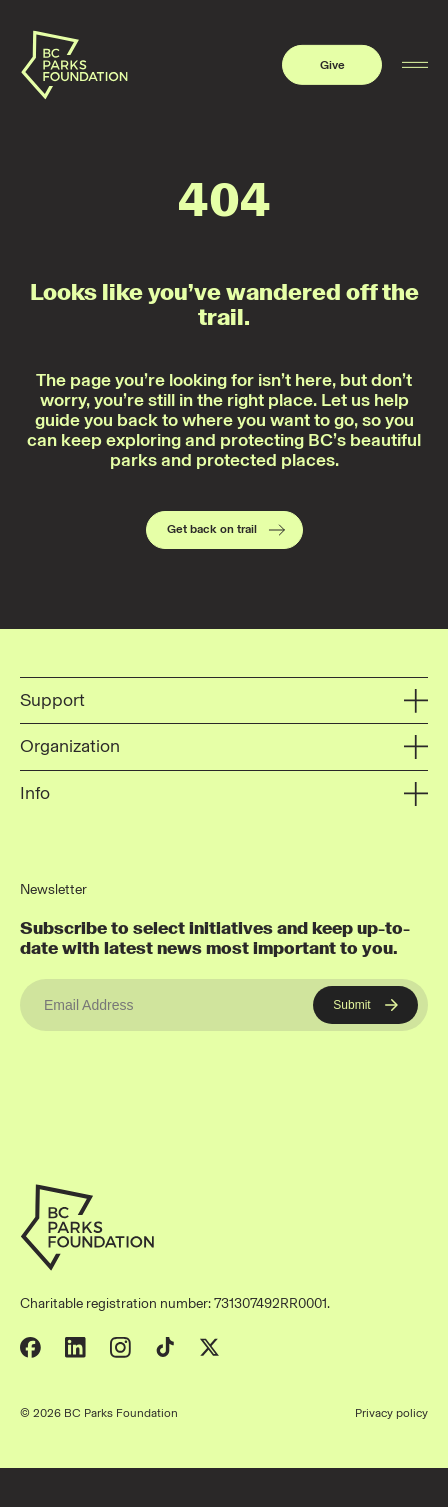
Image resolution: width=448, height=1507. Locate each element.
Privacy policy (391, 1413)
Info (224, 794)
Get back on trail (227, 530)
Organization (224, 747)
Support (224, 700)
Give (332, 65)
